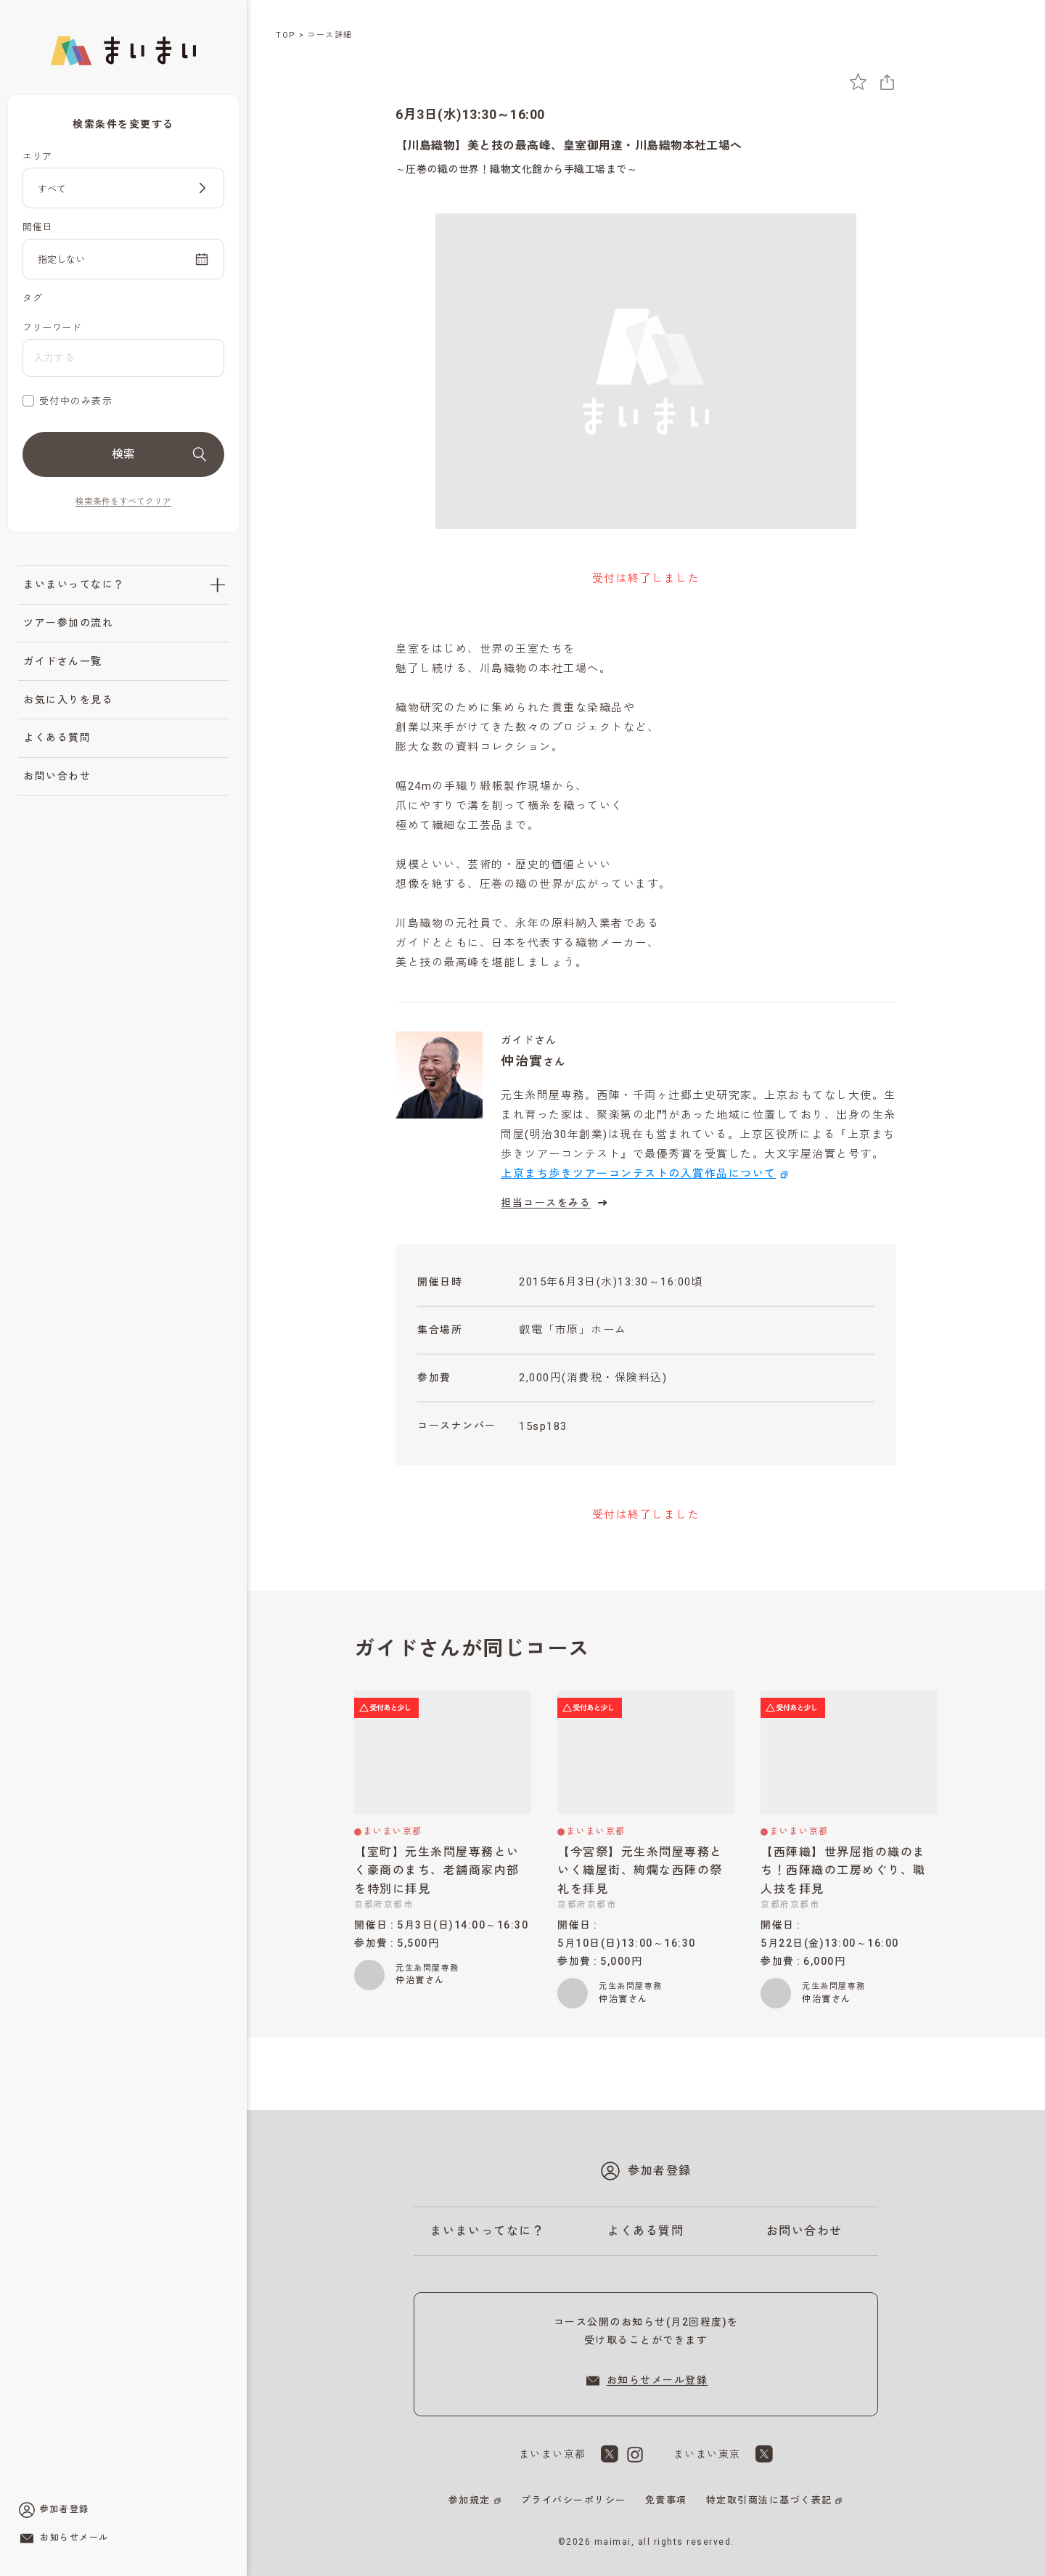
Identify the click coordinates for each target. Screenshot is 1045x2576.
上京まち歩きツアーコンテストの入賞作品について (638, 1173)
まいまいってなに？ (74, 584)
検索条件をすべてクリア (123, 501)
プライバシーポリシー (573, 2500)
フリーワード (51, 327)
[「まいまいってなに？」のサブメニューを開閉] (218, 585)
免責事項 (666, 2500)
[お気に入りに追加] (858, 82)
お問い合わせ (57, 776)
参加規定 (469, 2500)
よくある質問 (57, 737)
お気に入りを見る (68, 700)
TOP (286, 35)
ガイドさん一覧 (62, 661)
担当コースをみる (556, 1202)
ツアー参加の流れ (68, 623)
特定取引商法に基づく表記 (769, 2500)
